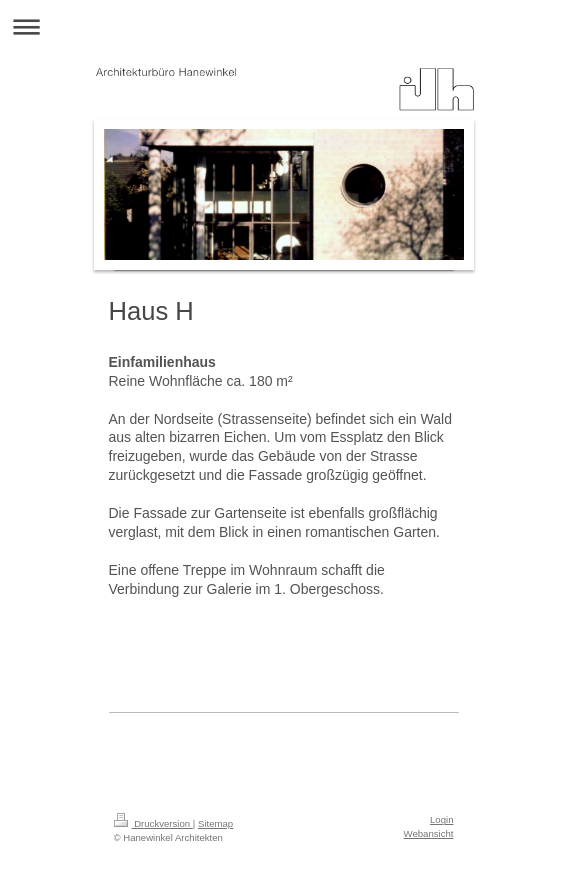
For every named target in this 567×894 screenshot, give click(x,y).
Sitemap (215, 823)
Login (441, 819)
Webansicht (429, 833)
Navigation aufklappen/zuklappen (283, 26)
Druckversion (153, 823)
